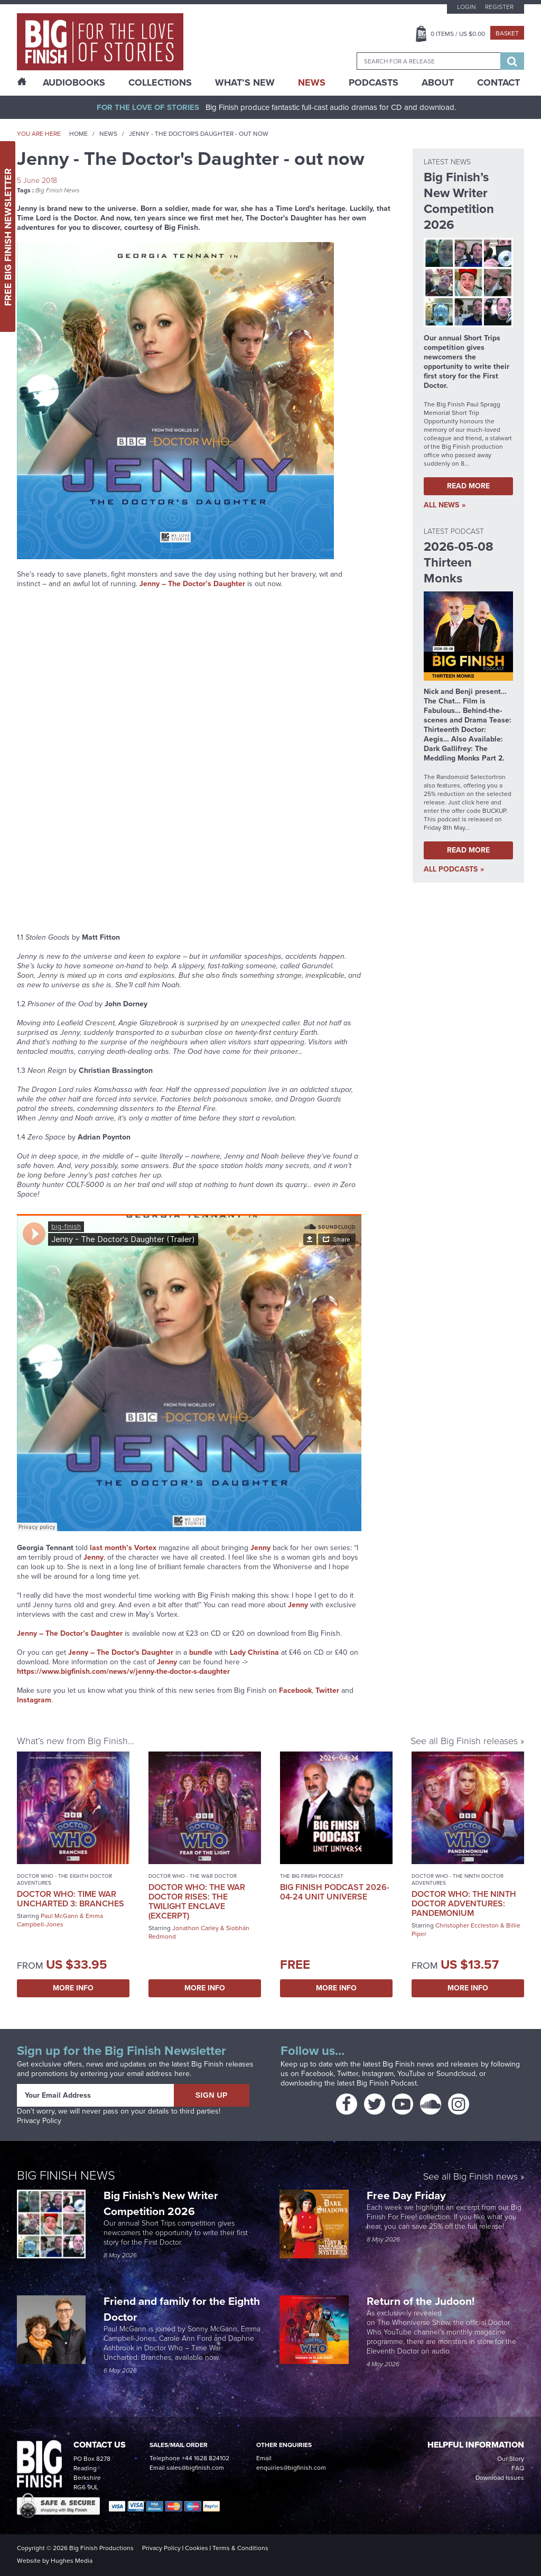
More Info (73, 1988)
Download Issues (499, 2477)
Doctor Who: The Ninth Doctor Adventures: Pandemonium (464, 1903)
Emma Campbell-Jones (60, 1920)
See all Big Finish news (470, 2177)
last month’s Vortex (123, 1547)
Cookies (196, 2548)
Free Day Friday (406, 2195)
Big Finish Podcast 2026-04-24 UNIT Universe (334, 1892)
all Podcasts (451, 869)
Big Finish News (57, 190)
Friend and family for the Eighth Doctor (182, 2309)
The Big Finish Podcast (311, 1876)
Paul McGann (59, 1916)
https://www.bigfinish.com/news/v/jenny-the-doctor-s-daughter (123, 1671)
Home (78, 133)
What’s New (245, 82)
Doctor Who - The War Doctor (192, 1876)
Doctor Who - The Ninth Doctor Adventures (457, 1879)
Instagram (34, 1700)
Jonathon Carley (195, 1928)
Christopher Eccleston (467, 1925)
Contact (498, 82)
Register (499, 7)
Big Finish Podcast (387, 2083)
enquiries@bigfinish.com (291, 2467)
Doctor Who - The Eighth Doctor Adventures (64, 1879)
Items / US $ (458, 34)
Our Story (510, 2458)
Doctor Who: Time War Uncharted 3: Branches (70, 1899)
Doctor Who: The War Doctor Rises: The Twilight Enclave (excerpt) (196, 1901)
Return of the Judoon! (422, 2301)
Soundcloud (455, 2073)
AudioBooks (74, 82)
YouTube (411, 2073)
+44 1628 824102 (205, 2458)
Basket (507, 33)
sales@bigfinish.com (195, 2467)
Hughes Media (71, 2560)
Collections (160, 82)
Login (466, 7)
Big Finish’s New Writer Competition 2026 (161, 2203)
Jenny (167, 1661)
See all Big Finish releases (464, 1741)
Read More (468, 486)
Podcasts (373, 82)
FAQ (517, 2468)
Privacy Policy (39, 2120)
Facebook (295, 1690)
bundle (200, 1652)
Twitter (327, 1690)
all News (441, 505)
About (438, 82)
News (311, 82)
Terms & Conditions (240, 2548)
